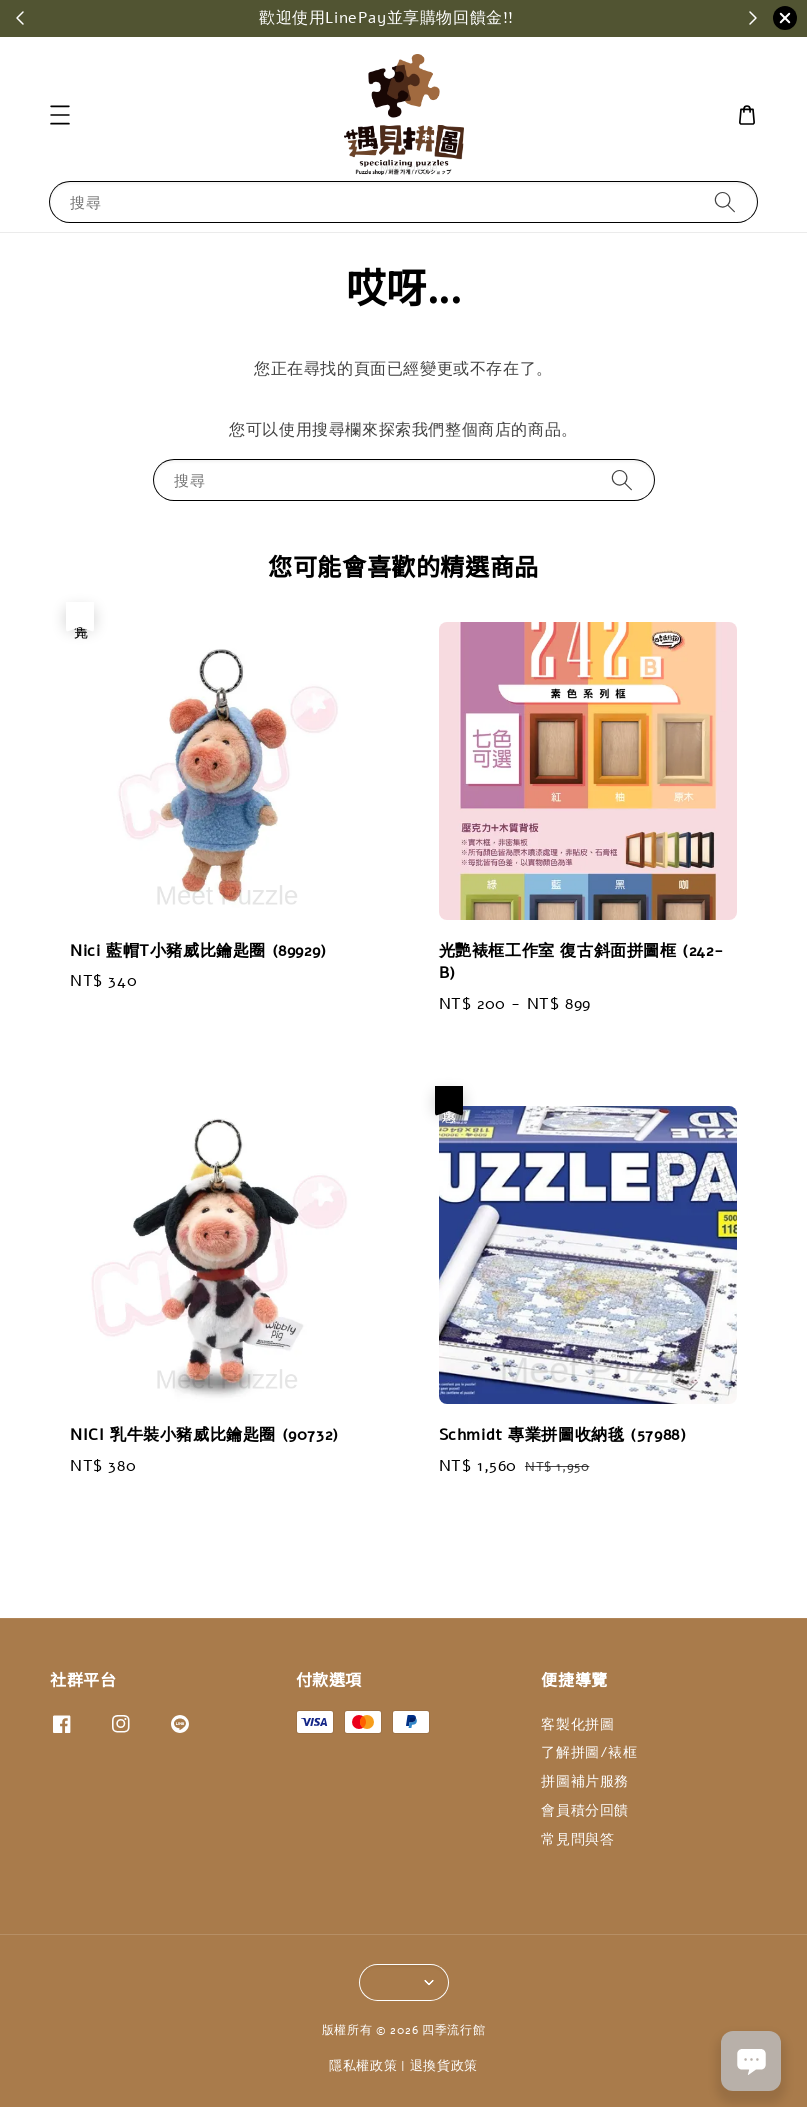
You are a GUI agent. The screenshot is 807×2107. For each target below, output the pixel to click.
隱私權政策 (363, 2066)
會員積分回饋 (585, 1810)
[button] (60, 115)
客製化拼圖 (577, 1725)
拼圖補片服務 (585, 1781)
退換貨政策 (444, 2066)
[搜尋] (725, 201)
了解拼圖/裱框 (589, 1752)
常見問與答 (577, 1839)
